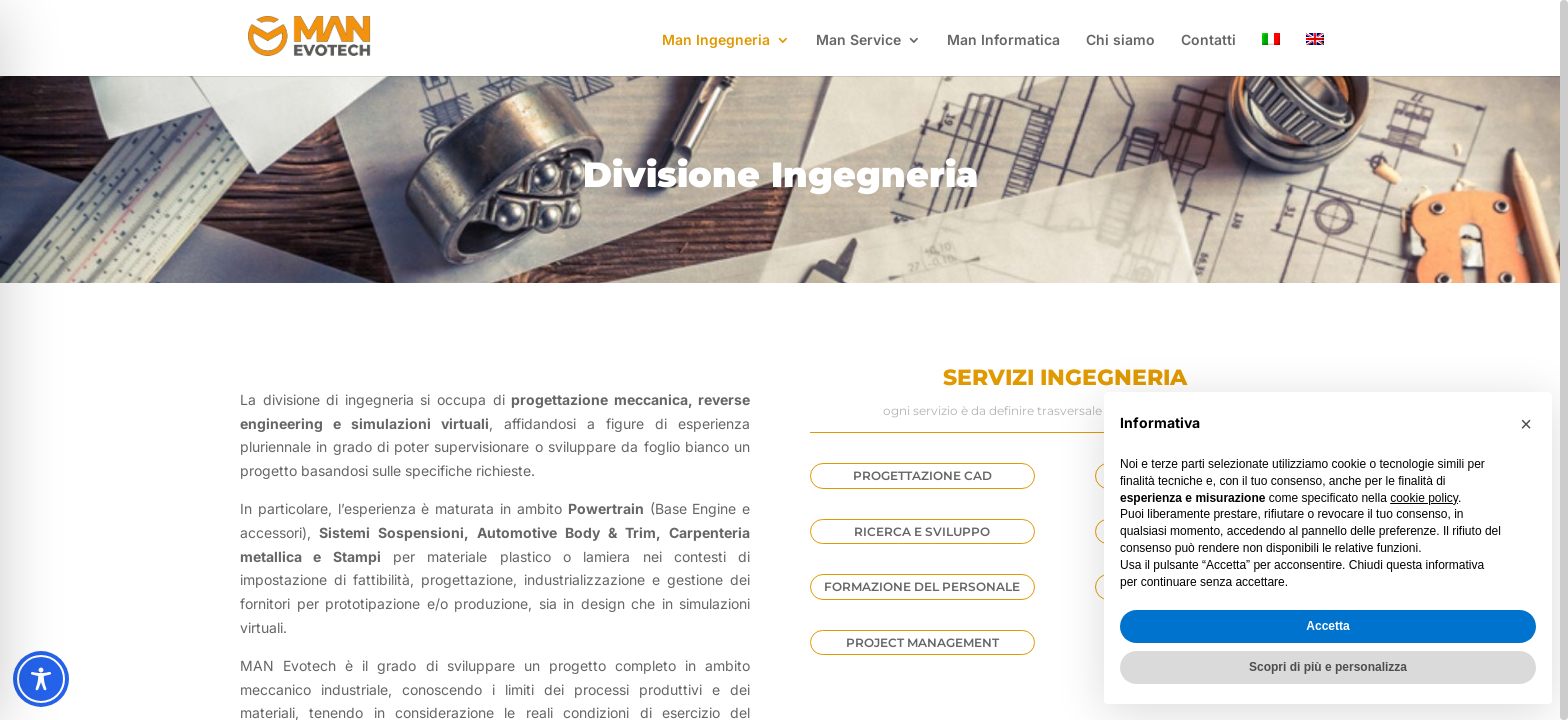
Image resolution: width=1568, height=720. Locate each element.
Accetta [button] (1327, 626)
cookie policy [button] (1424, 498)
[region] (784, 360)
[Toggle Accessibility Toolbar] (41, 679)
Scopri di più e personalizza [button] (1328, 667)
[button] (1526, 424)
